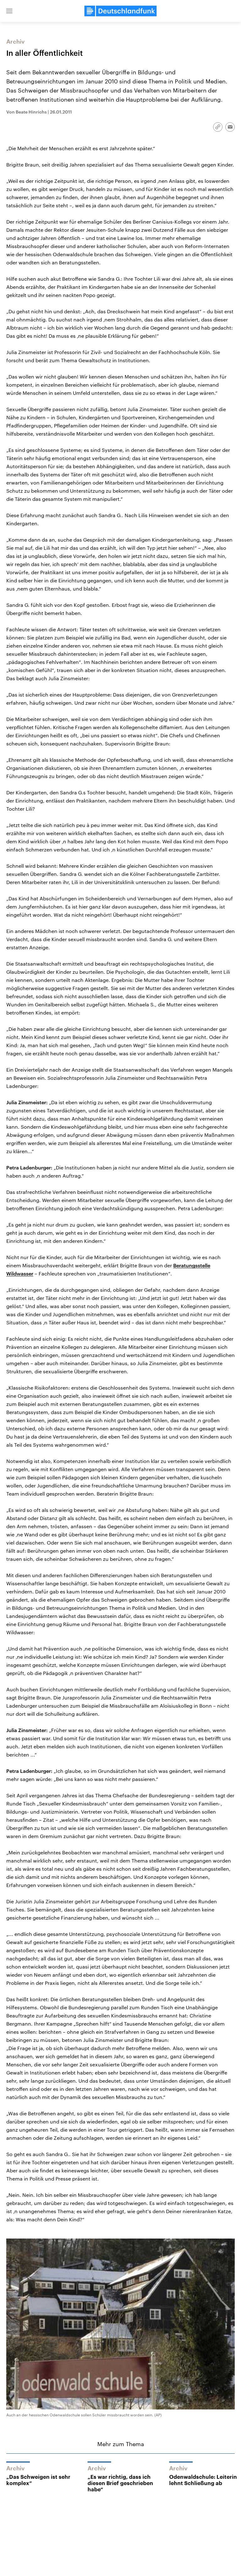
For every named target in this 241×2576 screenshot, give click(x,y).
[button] (9, 11)
